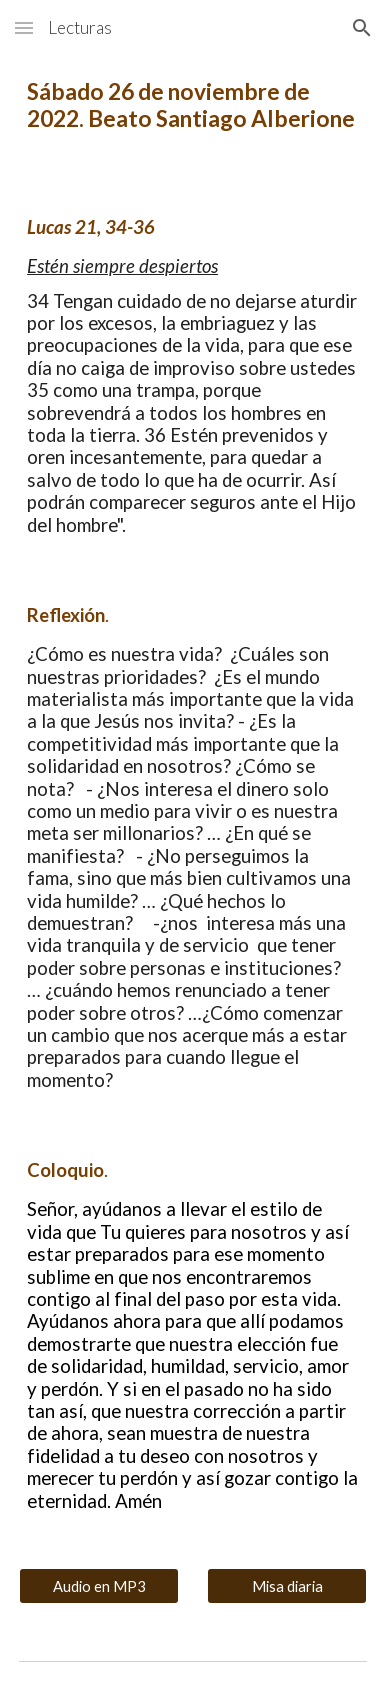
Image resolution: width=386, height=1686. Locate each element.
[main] (193, 105)
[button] (24, 27)
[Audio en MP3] (99, 1586)
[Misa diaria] (287, 1586)
